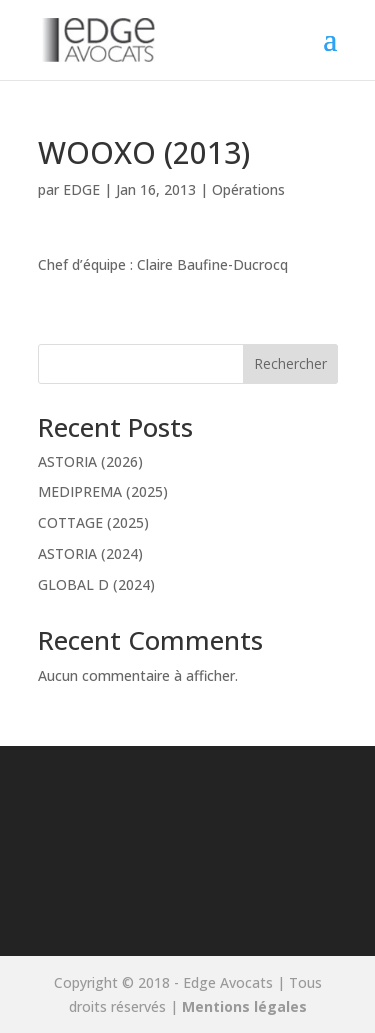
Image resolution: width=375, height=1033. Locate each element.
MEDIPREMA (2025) (103, 491)
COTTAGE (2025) (93, 522)
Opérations (248, 189)
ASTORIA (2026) (90, 461)
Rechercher (290, 363)
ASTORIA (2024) (90, 553)
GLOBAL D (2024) (96, 584)
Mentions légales (244, 1006)
